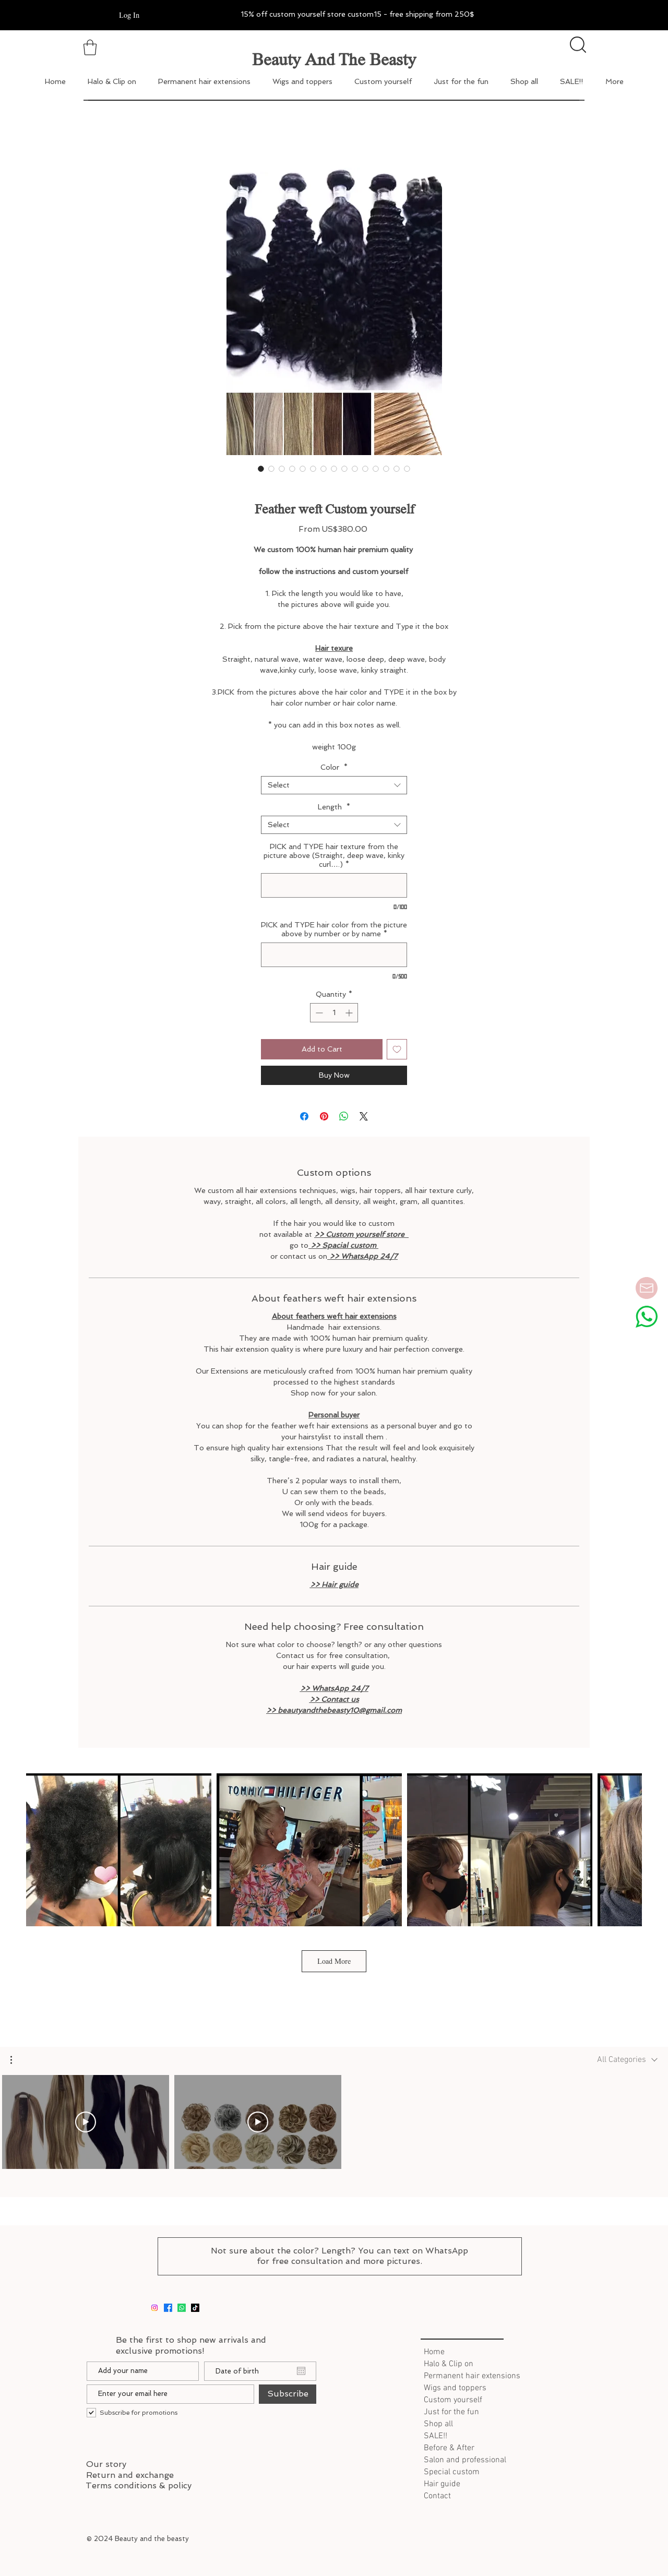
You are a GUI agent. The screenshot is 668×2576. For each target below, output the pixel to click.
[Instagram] (154, 2308)
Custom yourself (453, 2400)
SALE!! (435, 2436)
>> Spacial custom (343, 1245)
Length (334, 807)
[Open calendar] (301, 2371)
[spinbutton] (334, 1013)
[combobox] (334, 785)
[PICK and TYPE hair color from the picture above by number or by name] (334, 954)
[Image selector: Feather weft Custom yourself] (261, 468)
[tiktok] (195, 2308)
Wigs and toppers (455, 2388)
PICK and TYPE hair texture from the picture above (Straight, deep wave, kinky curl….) (334, 855)
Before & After (449, 2448)
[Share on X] (363, 1116)
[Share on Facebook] (304, 1116)
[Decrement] (318, 1013)
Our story (106, 2464)
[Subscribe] (287, 2394)
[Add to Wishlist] (397, 1049)
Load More (334, 1961)
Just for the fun (451, 2412)
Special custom (452, 2472)
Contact (437, 2496)
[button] (16, 2060)
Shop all (438, 2424)
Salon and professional (465, 2460)
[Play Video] (85, 2122)
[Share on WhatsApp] (344, 1116)
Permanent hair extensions (470, 2376)
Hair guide (442, 2484)
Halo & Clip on (448, 2364)
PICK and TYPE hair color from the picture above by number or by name (334, 929)
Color (334, 767)
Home (434, 2352)
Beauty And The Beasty (334, 59)
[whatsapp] (181, 2308)
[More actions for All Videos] (16, 2060)
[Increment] (349, 1013)
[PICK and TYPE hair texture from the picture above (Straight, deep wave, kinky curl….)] (334, 885)
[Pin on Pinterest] (324, 1116)
